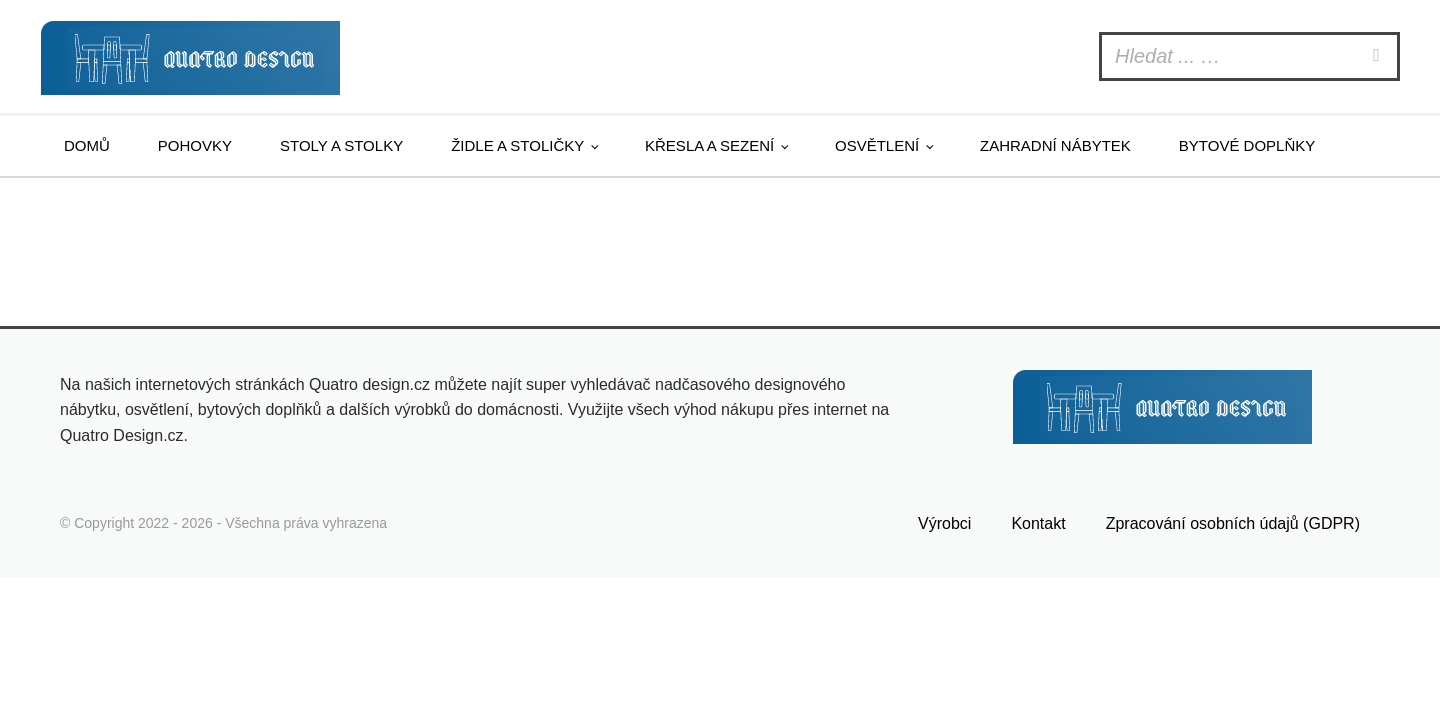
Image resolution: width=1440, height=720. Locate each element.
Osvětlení (877, 145)
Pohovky (195, 145)
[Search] (1379, 56)
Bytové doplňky (1247, 145)
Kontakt (1038, 523)
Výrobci (944, 523)
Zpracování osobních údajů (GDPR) (1233, 523)
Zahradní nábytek (1055, 145)
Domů (87, 145)
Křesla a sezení (709, 145)
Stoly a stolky (341, 145)
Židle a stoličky (517, 145)
